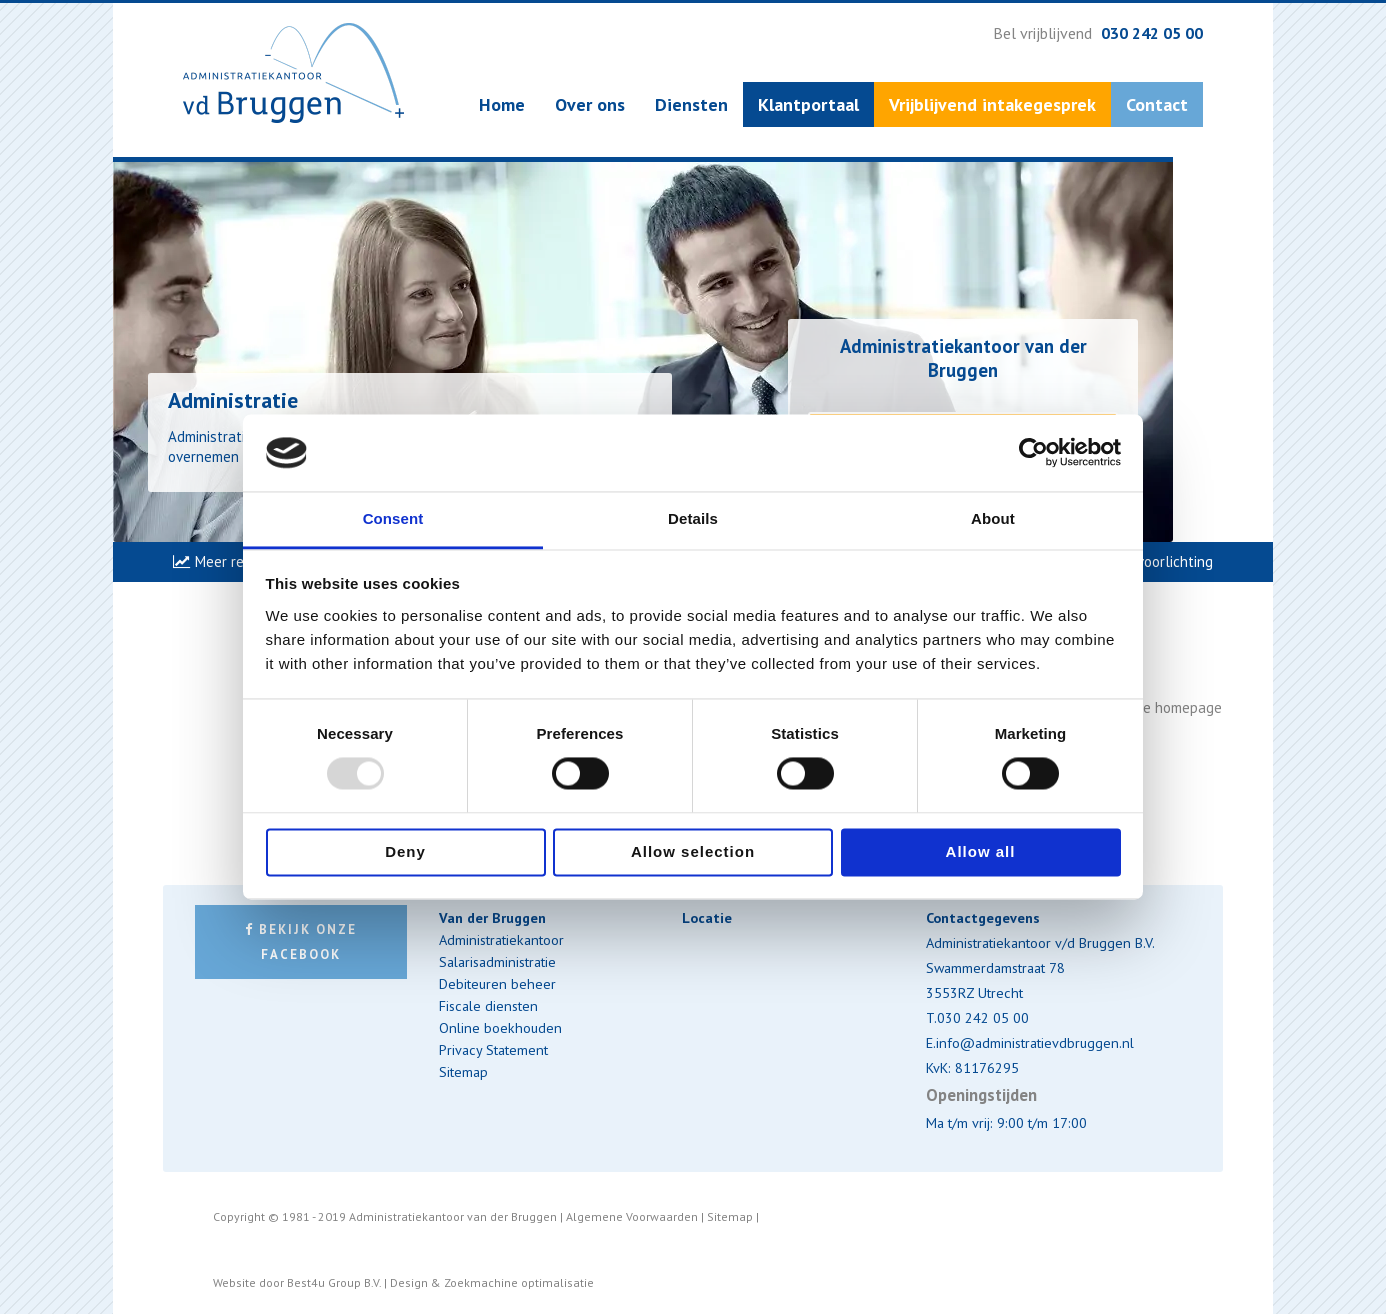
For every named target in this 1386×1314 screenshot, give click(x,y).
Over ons (590, 104)
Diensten (691, 104)
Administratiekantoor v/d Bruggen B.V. (1040, 942)
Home (502, 104)
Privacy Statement (493, 1049)
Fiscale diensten (488, 1005)
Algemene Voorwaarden (632, 1216)
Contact (1157, 104)
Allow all (981, 851)
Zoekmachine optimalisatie (519, 1282)
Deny (405, 851)
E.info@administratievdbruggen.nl (1030, 1042)
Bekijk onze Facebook (301, 942)
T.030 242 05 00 (977, 1017)
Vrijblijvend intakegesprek (992, 104)
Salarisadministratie (497, 961)
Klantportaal (808, 104)
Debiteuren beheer (497, 983)
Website (234, 1282)
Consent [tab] (393, 518)
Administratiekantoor (501, 939)
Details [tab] (693, 518)
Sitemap (463, 1071)
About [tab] (993, 518)
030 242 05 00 (1152, 33)
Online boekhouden (500, 1027)
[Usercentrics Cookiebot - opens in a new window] (1033, 453)
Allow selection (693, 851)
